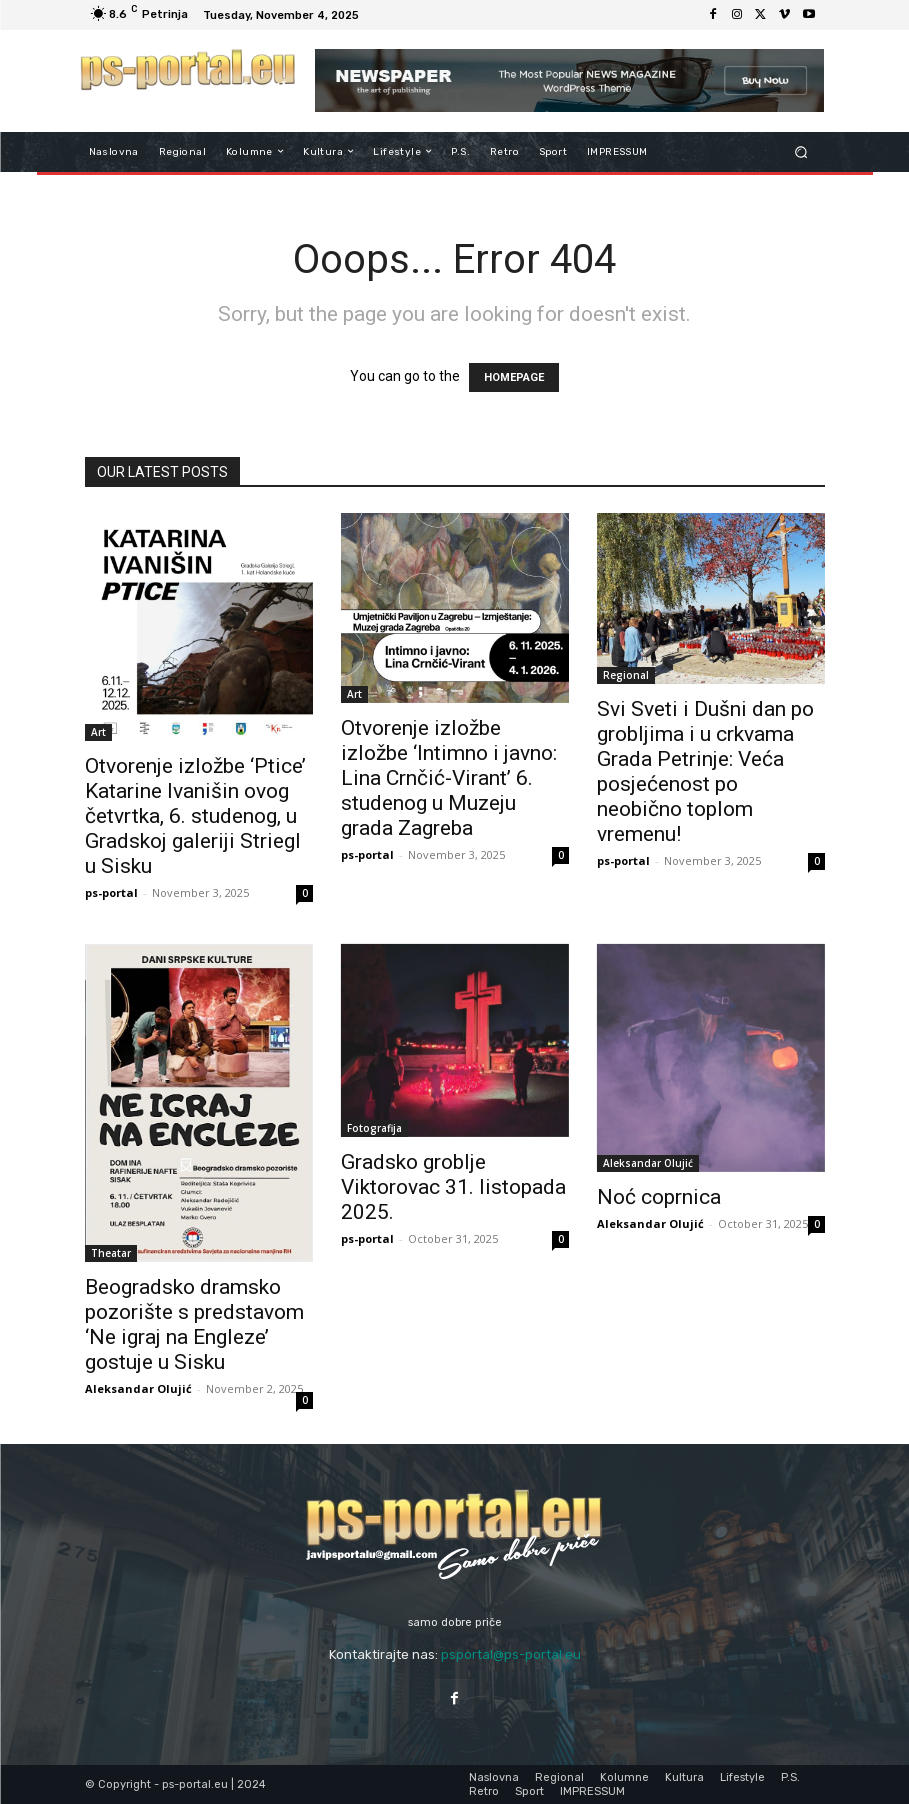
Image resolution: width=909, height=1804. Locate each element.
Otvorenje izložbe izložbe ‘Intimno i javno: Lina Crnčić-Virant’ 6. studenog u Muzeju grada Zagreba (449, 778)
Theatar (111, 1253)
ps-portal (111, 892)
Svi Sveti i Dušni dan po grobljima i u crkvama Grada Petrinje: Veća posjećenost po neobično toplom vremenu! (705, 771)
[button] (800, 151)
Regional (626, 675)
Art (98, 732)
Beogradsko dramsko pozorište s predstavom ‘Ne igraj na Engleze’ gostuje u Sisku (194, 1324)
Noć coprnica (659, 1197)
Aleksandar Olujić (138, 1388)
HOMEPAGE (514, 377)
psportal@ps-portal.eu (511, 1654)
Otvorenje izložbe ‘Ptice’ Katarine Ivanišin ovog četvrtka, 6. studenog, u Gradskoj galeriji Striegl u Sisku (195, 816)
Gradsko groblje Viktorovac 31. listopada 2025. (453, 1187)
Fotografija (374, 1128)
